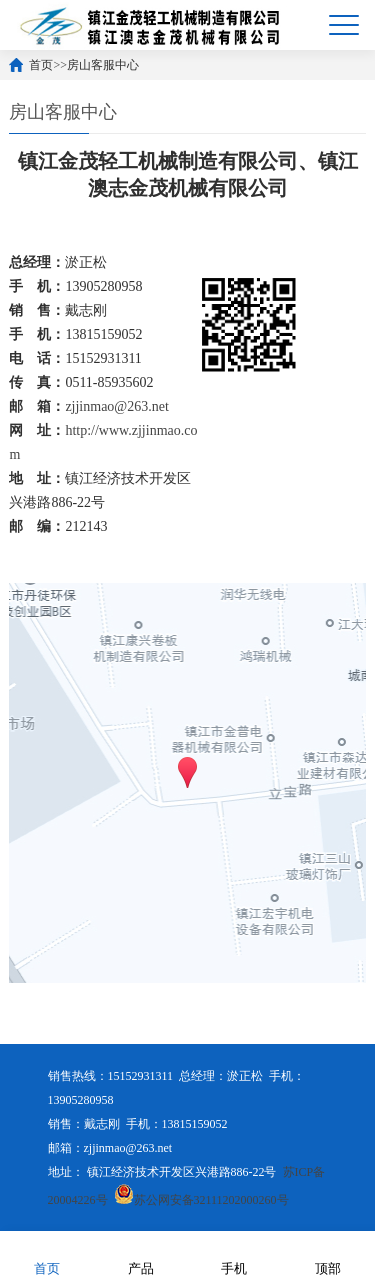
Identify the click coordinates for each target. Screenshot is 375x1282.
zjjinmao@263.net (116, 406)
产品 (141, 1255)
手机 (234, 1255)
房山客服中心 (103, 65)
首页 (41, 65)
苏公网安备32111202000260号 (201, 1200)
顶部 (328, 1255)
